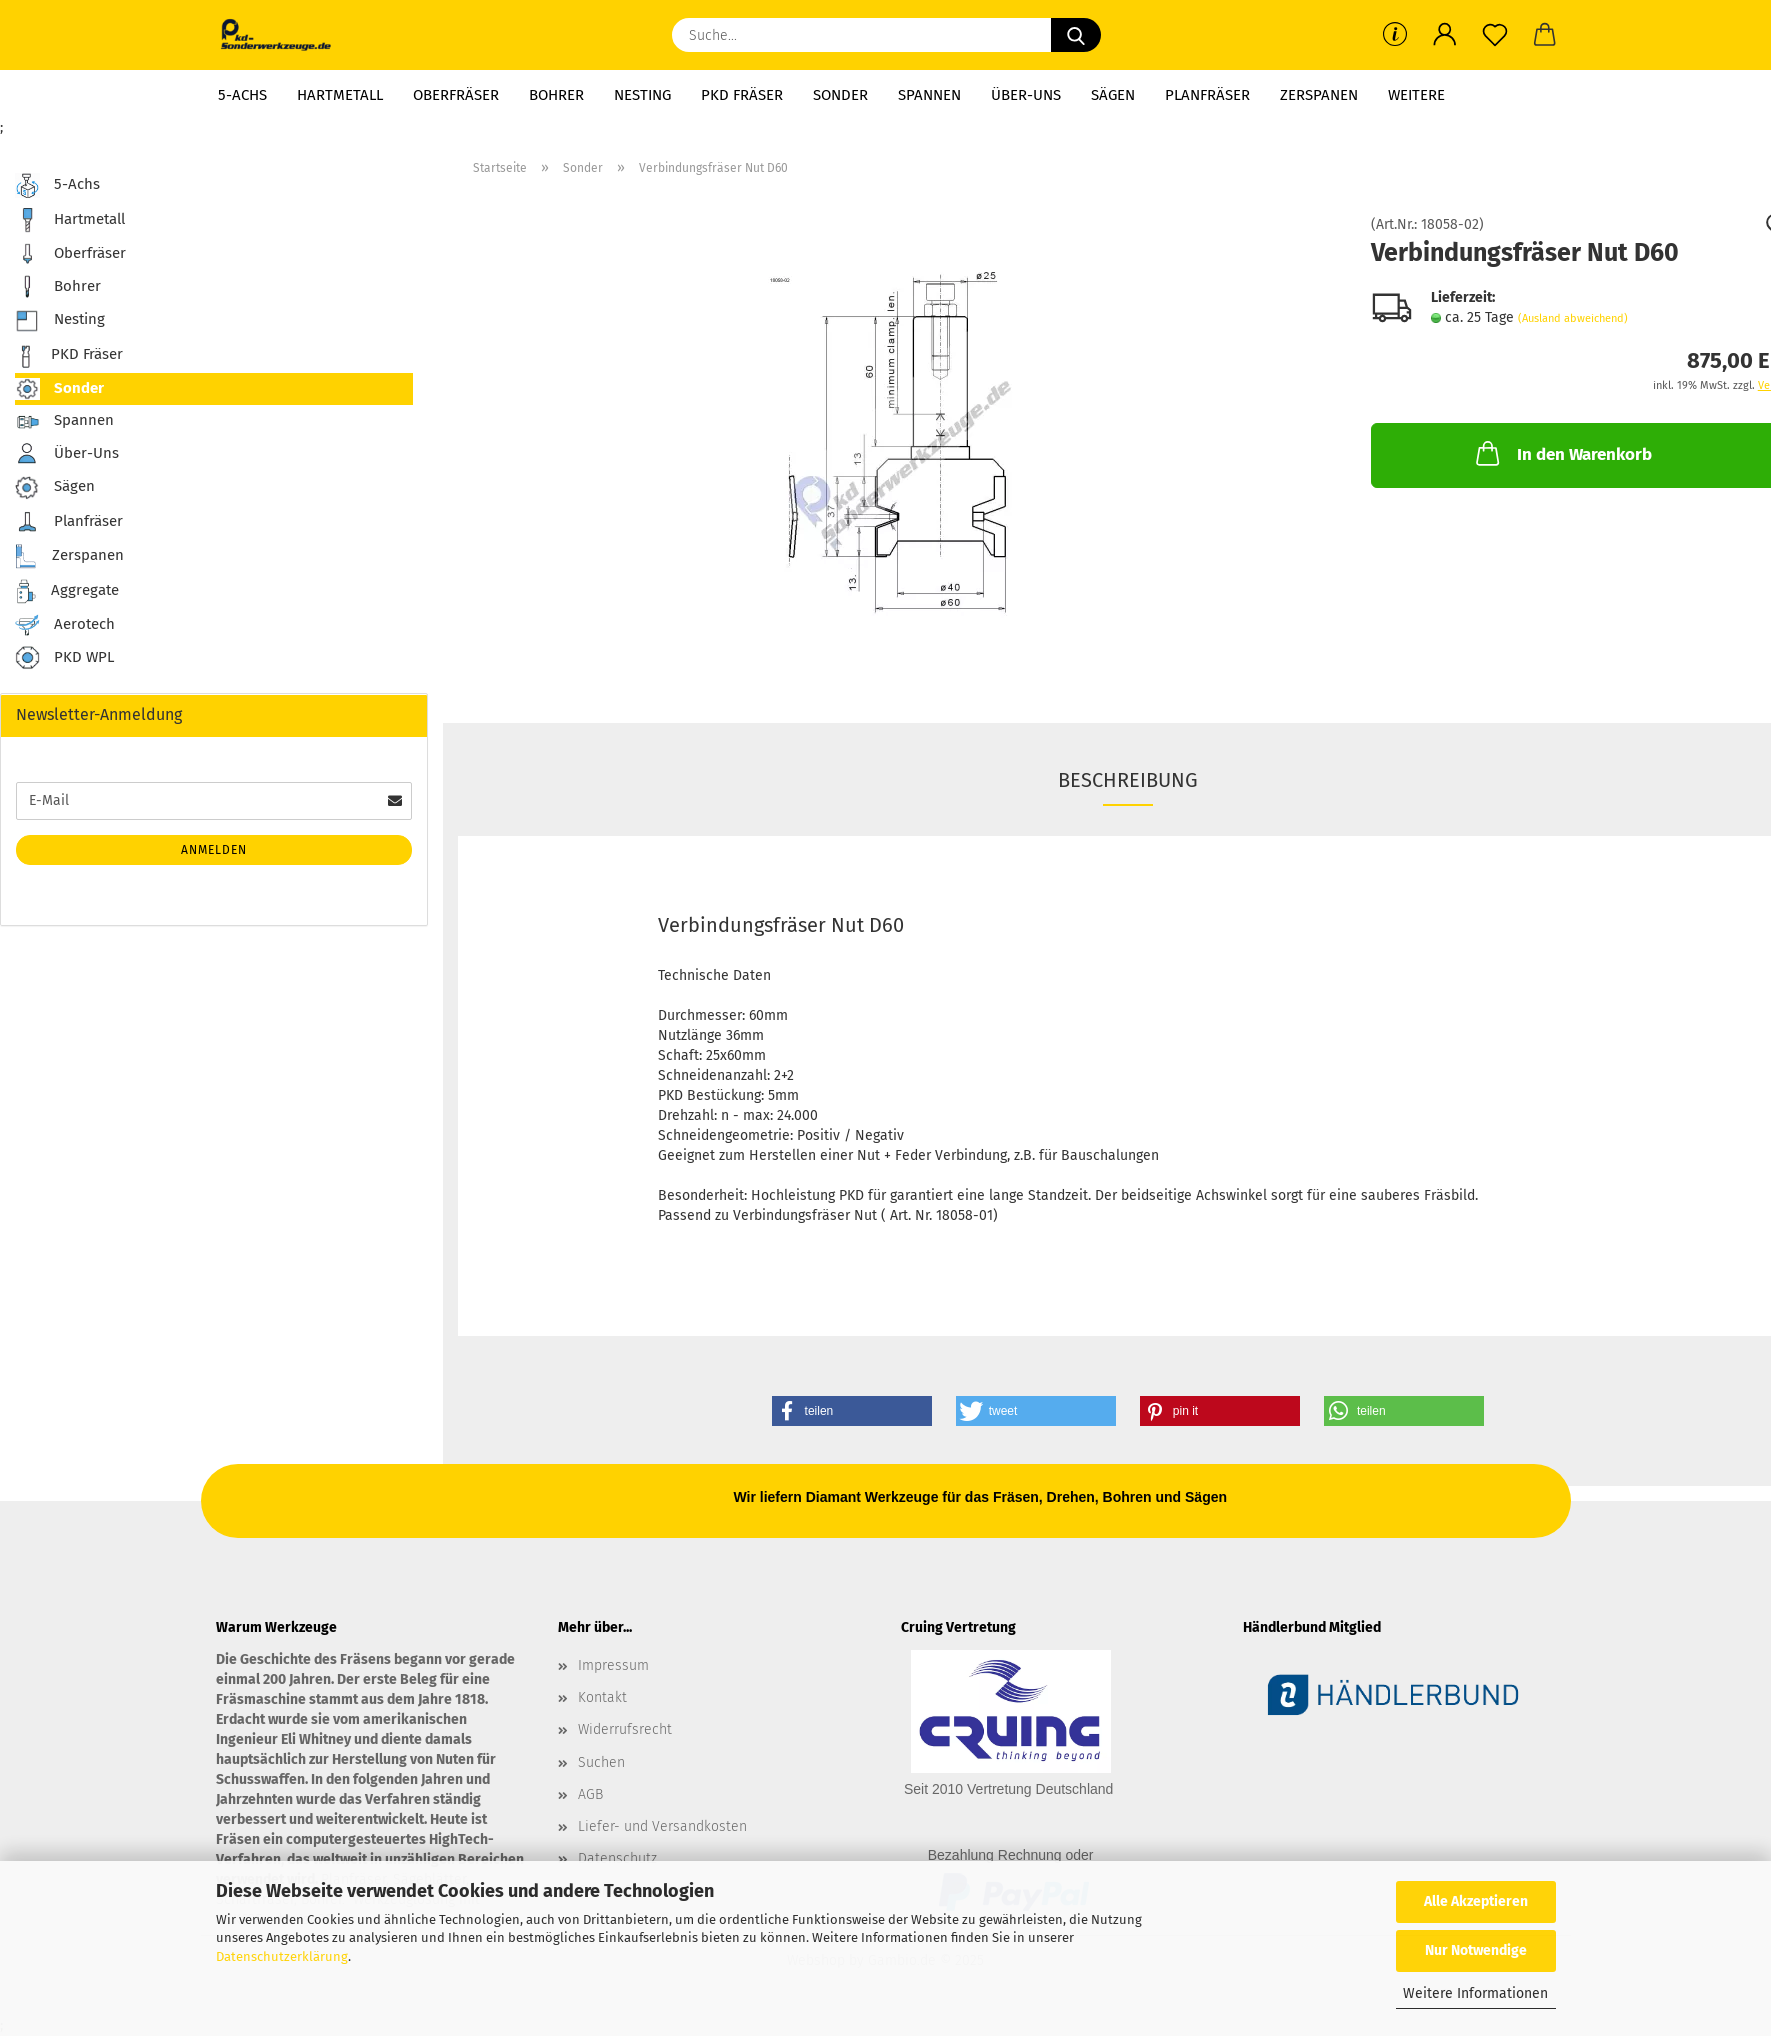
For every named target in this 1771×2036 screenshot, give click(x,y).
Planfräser (1207, 95)
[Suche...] (1076, 35)
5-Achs (242, 95)
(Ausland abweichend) (1573, 318)
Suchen (601, 1762)
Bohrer (556, 95)
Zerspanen (1319, 95)
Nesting (642, 95)
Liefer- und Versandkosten (662, 1826)
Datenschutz (617, 1858)
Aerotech (65, 625)
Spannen (929, 95)
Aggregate (67, 591)
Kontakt (602, 1697)
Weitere (1416, 95)
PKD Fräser (742, 95)
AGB (590, 1794)
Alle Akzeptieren (1476, 1901)
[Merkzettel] (1495, 35)
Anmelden (214, 850)
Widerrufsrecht (625, 1729)
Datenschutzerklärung (282, 1956)
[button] (1445, 35)
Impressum (613, 1665)
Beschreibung (1128, 780)
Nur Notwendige (1476, 1950)
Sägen (1113, 95)
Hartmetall (340, 95)
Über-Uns (1026, 95)
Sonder (840, 95)
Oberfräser (456, 95)
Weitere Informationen (1475, 1993)
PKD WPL (64, 658)
